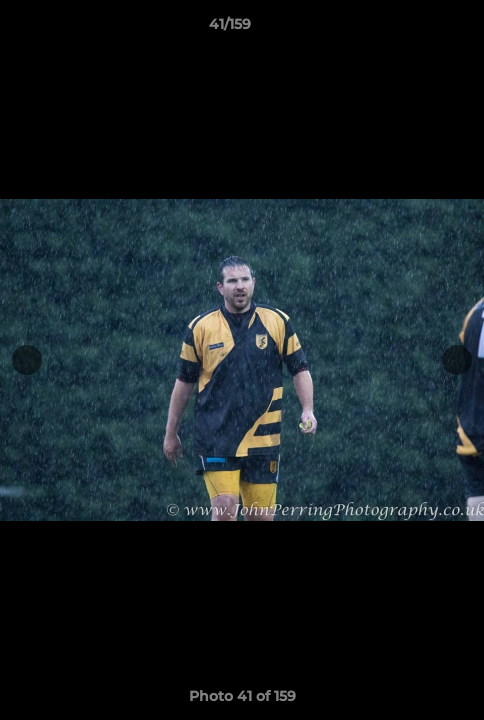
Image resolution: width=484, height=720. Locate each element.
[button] (412, 29)
